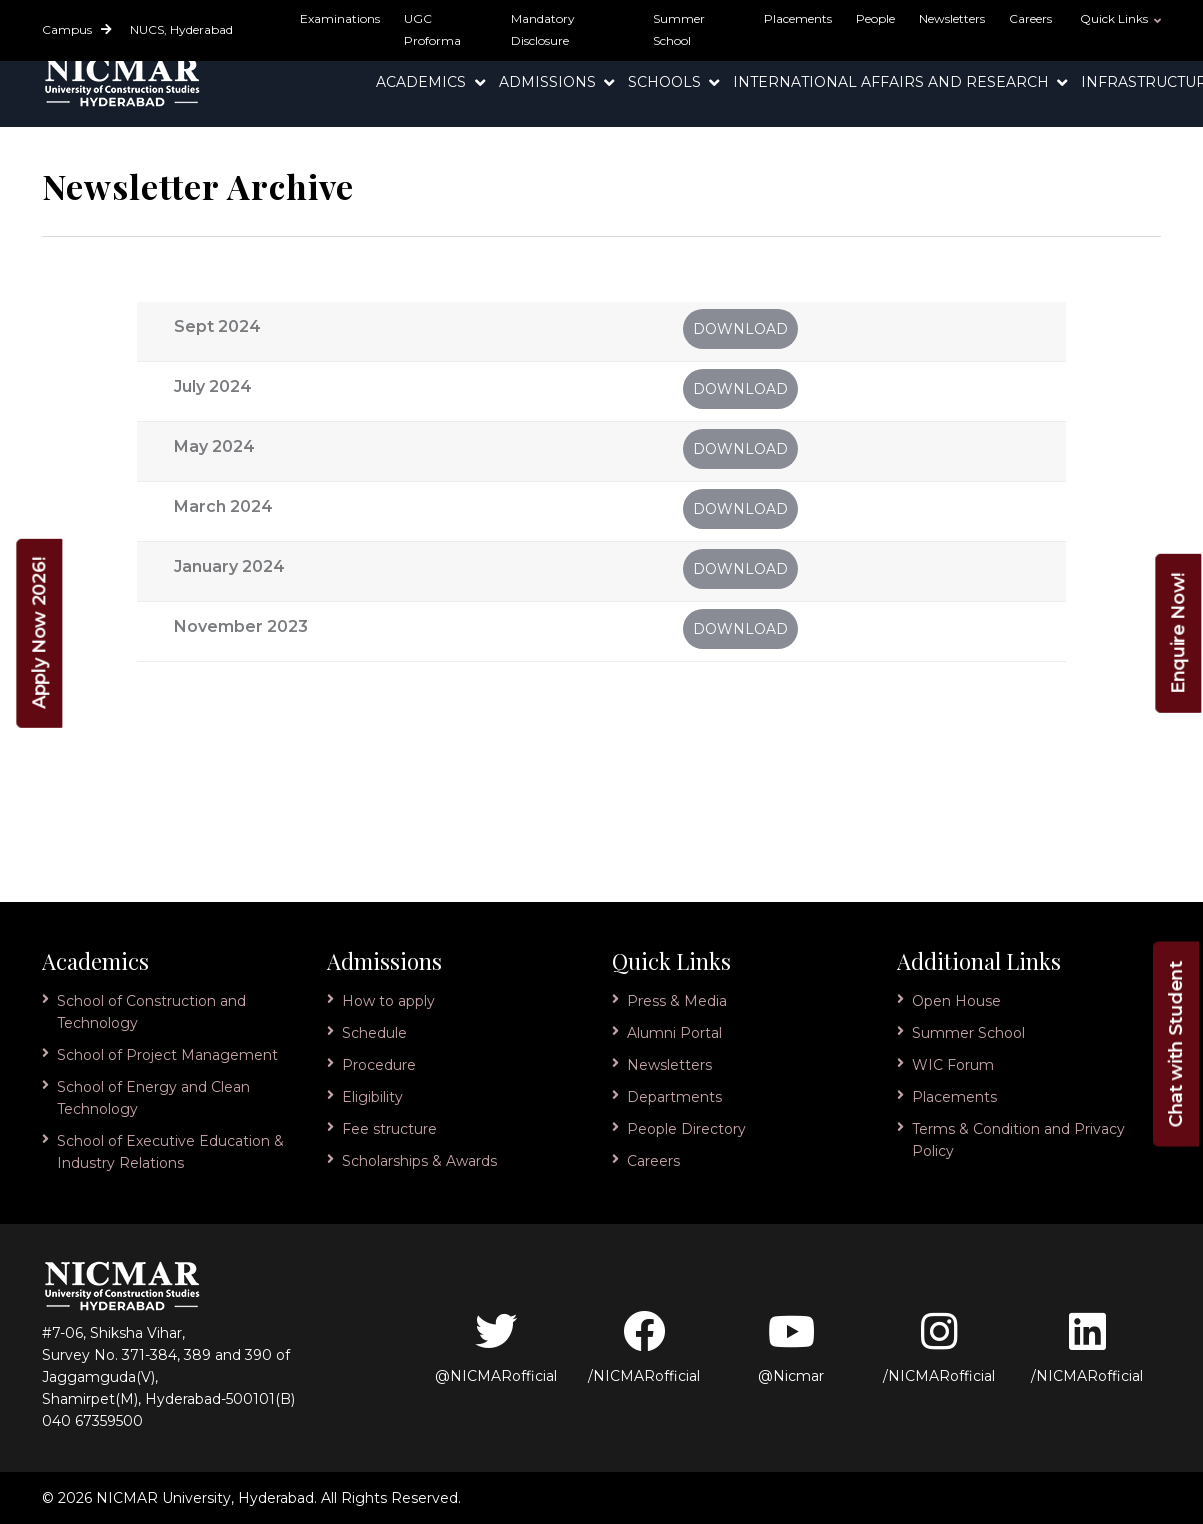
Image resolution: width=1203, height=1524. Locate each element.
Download (740, 329)
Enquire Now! (1178, 632)
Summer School (679, 29)
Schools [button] (666, 82)
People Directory (686, 1129)
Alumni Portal (674, 1033)
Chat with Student (1176, 1044)
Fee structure (389, 1129)
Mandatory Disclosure (543, 29)
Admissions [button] (549, 82)
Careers (1030, 18)
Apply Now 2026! (39, 632)
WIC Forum (953, 1065)
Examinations (340, 18)
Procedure (379, 1065)
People (875, 18)
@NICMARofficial (496, 1347)
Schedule (374, 1033)
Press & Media (677, 1001)
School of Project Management (167, 1055)
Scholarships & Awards (419, 1161)
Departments (674, 1097)
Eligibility (372, 1097)
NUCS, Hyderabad (181, 29)
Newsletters (952, 18)
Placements (798, 18)
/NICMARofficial (644, 1347)
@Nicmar (791, 1347)
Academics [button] (423, 82)
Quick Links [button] (1115, 18)
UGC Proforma (432, 29)
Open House (956, 1001)
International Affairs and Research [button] (893, 82)
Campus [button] (77, 29)
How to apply (388, 1001)
